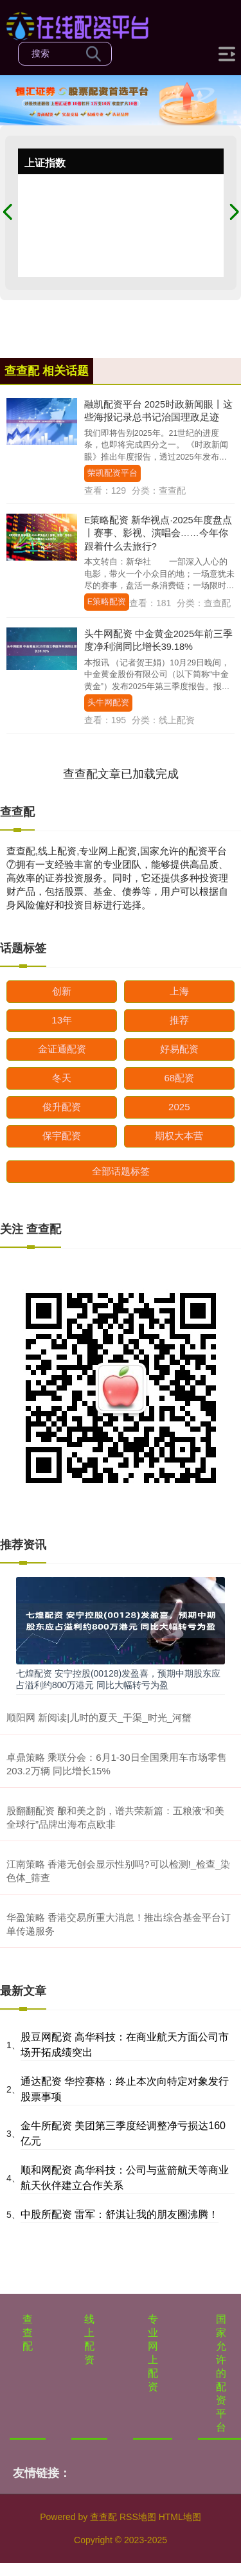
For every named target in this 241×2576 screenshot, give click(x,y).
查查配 (27, 2333)
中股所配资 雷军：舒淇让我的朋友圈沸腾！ (120, 2214)
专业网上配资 (153, 2353)
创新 (61, 991)
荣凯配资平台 (112, 473)
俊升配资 (61, 1106)
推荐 (179, 1019)
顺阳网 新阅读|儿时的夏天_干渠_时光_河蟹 (99, 1717)
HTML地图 (180, 2517)
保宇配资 (61, 1135)
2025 (179, 1106)
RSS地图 (138, 2517)
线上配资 (89, 2339)
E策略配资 (106, 601)
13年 (61, 1019)
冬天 (61, 1077)
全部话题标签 (121, 1171)
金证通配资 (62, 1048)
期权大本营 (179, 1135)
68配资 (179, 1077)
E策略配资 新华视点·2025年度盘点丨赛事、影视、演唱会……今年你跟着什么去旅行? (158, 533)
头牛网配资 (108, 702)
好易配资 (179, 1048)
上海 (179, 991)
